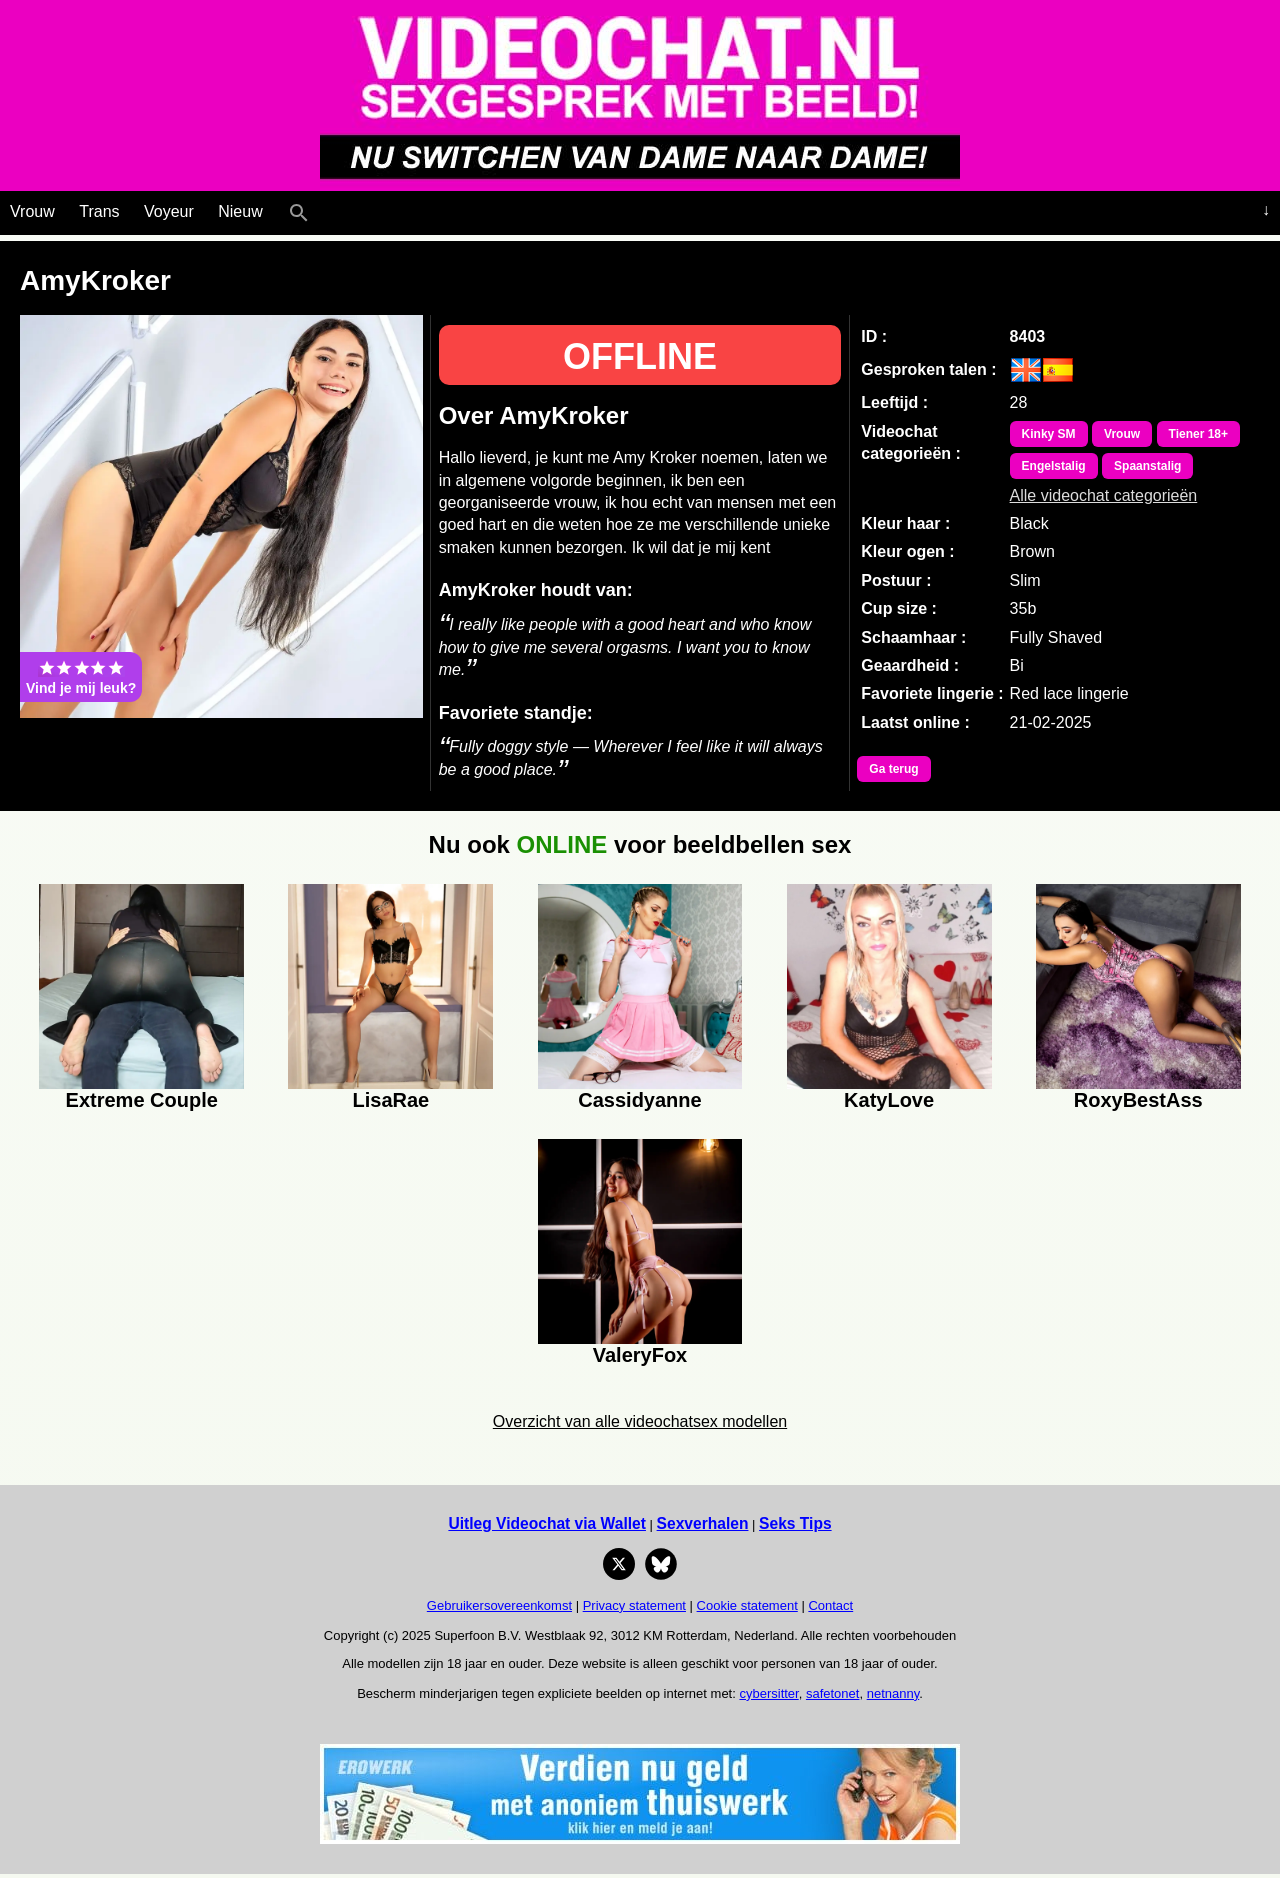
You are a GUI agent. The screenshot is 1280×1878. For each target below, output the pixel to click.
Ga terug (893, 769)
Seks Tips (795, 1523)
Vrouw (32, 211)
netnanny (893, 1693)
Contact (830, 1605)
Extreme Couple (142, 1100)
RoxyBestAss (1138, 1100)
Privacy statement (634, 1605)
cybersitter (768, 1693)
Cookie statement (747, 1605)
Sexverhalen (703, 1523)
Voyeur (169, 211)
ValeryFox (640, 1355)
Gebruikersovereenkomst (499, 1605)
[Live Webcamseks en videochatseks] (326, 208)
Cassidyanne (639, 1100)
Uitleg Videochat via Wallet (547, 1523)
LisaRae (390, 1100)
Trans (99, 211)
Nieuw (240, 211)
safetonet (833, 1693)
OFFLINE (640, 356)
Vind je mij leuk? (81, 677)
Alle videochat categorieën (1104, 495)
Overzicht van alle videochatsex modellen (640, 1421)
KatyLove (889, 1100)
